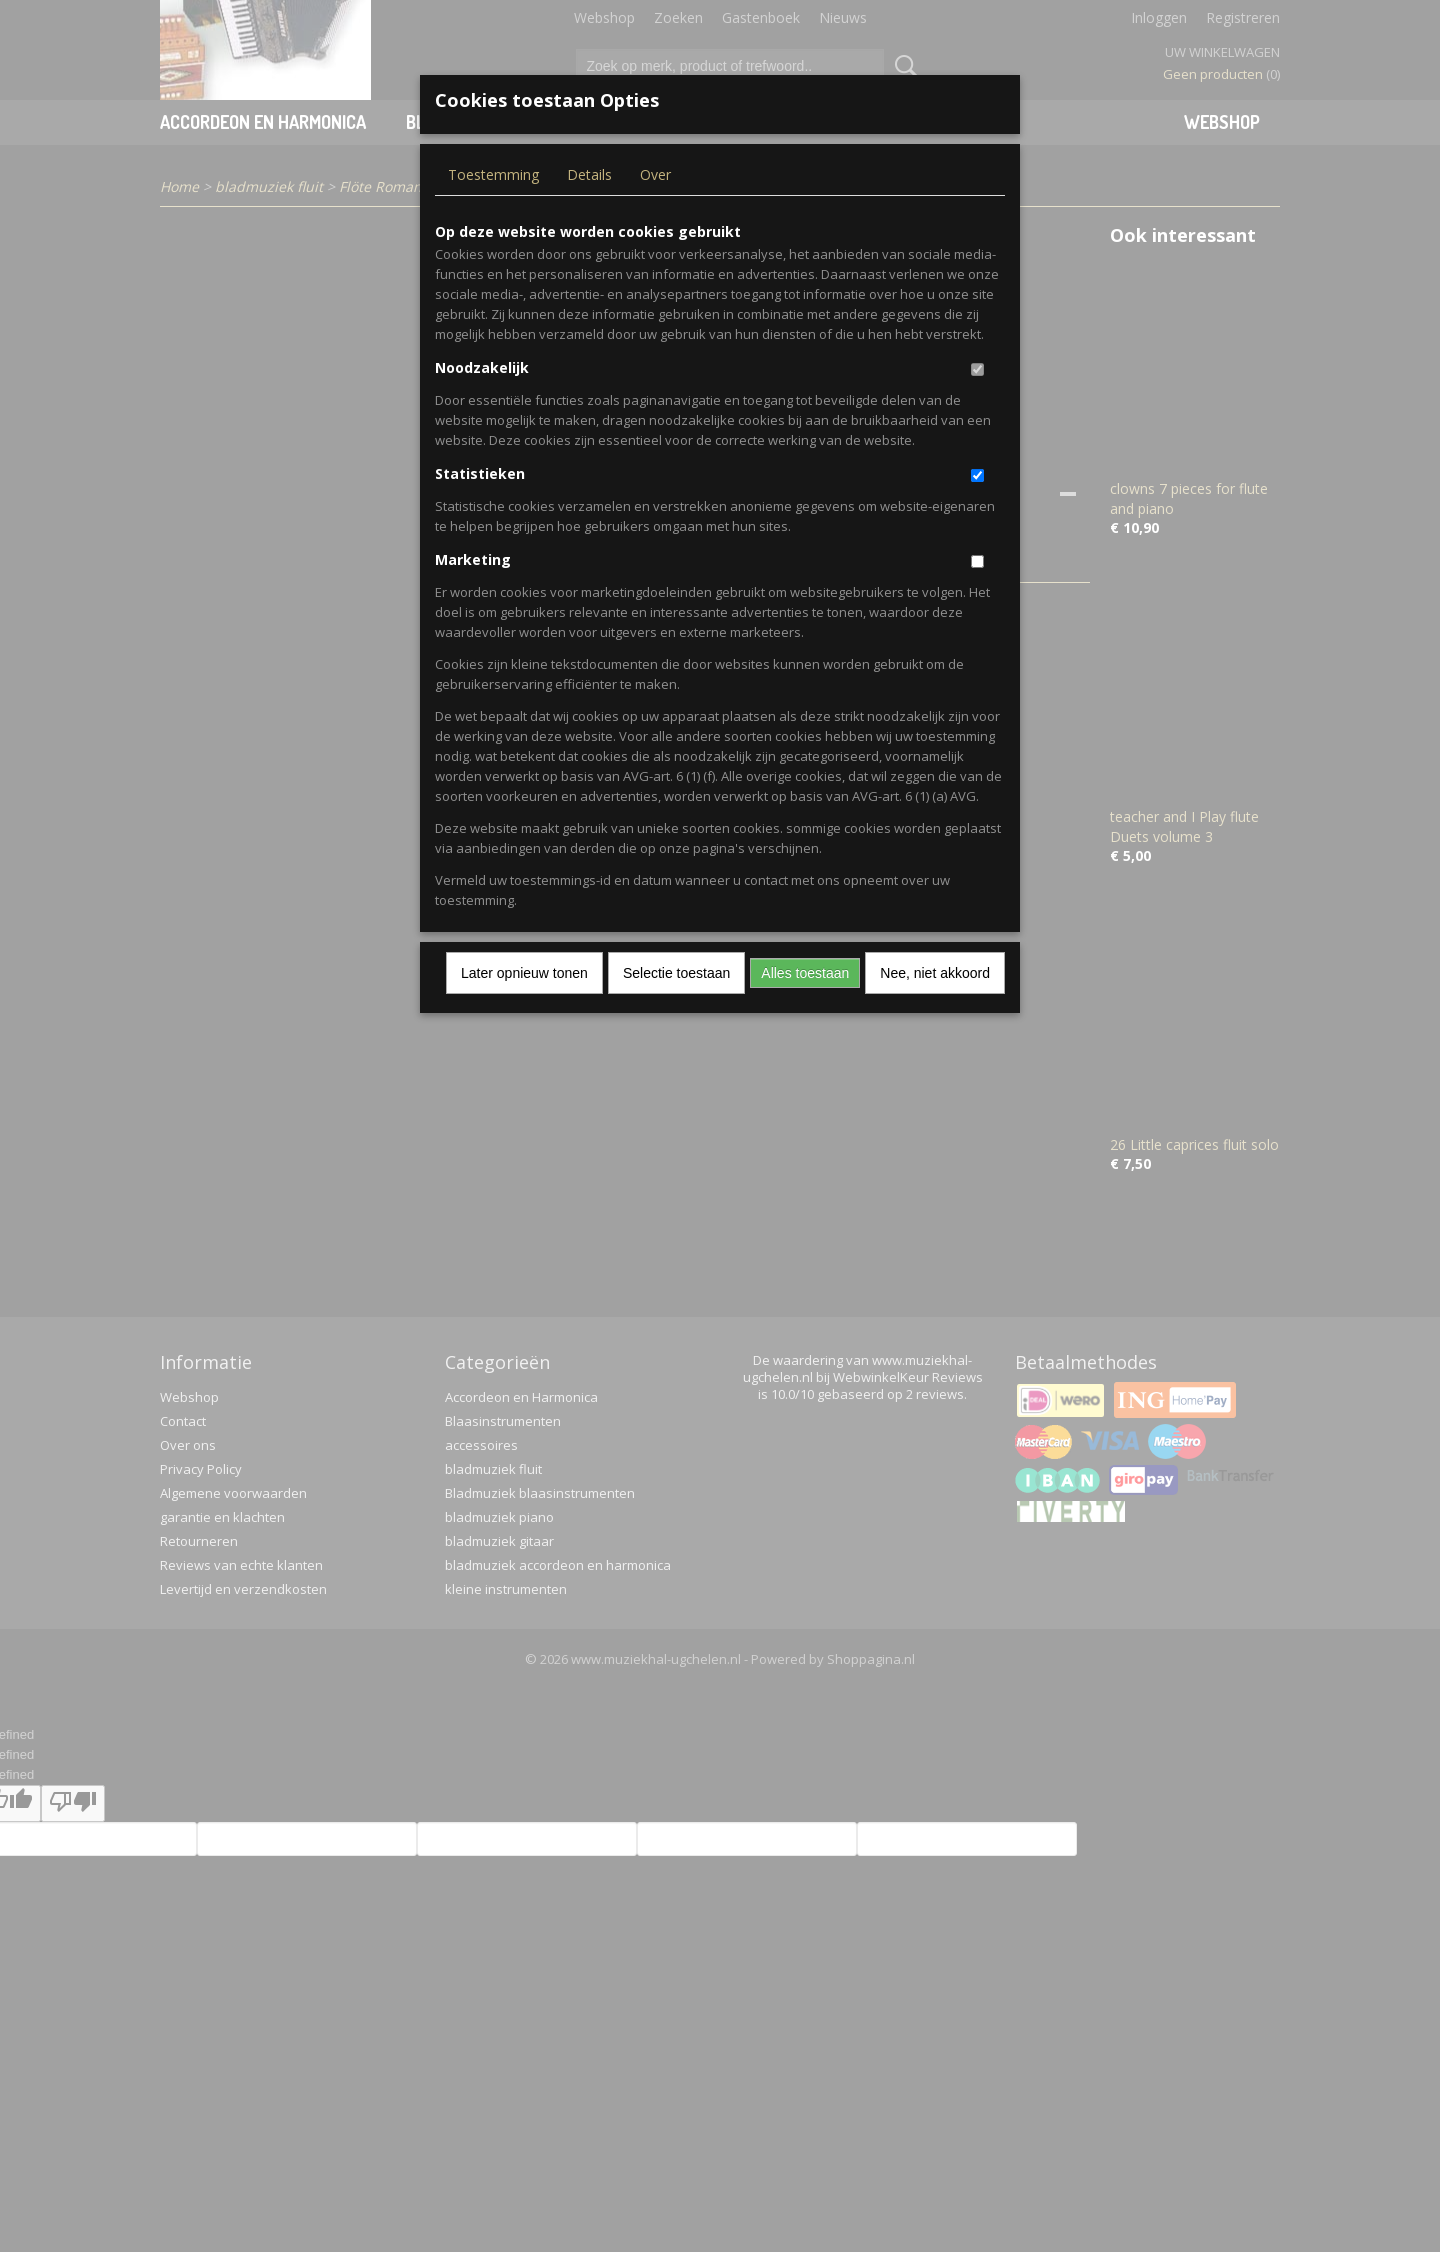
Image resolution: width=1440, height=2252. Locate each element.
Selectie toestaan (676, 973)
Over (655, 174)
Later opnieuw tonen (524, 973)
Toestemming (493, 174)
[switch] (977, 369)
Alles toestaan (805, 973)
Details (589, 174)
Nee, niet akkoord (935, 973)
